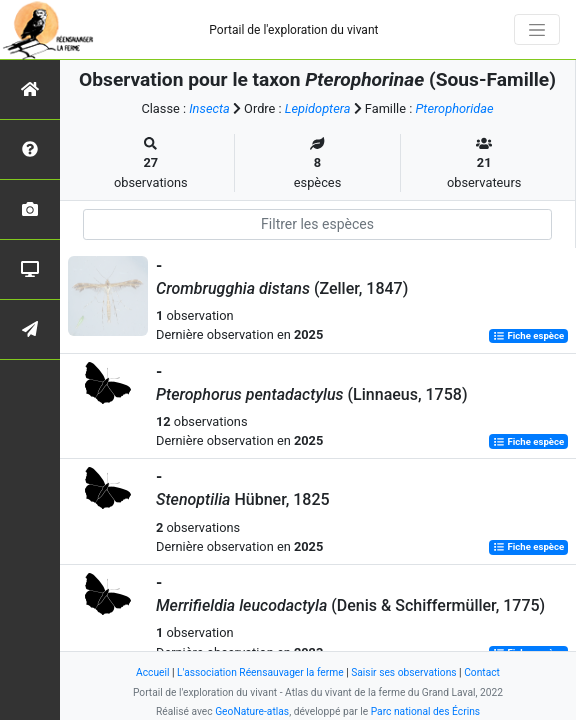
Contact (482, 672)
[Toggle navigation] (537, 30)
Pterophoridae (454, 108)
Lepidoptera (318, 108)
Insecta (209, 108)
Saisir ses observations (403, 672)
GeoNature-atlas (252, 711)
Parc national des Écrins (425, 711)
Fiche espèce (528, 335)
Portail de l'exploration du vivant (293, 30)
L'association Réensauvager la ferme (260, 672)
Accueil (152, 672)
